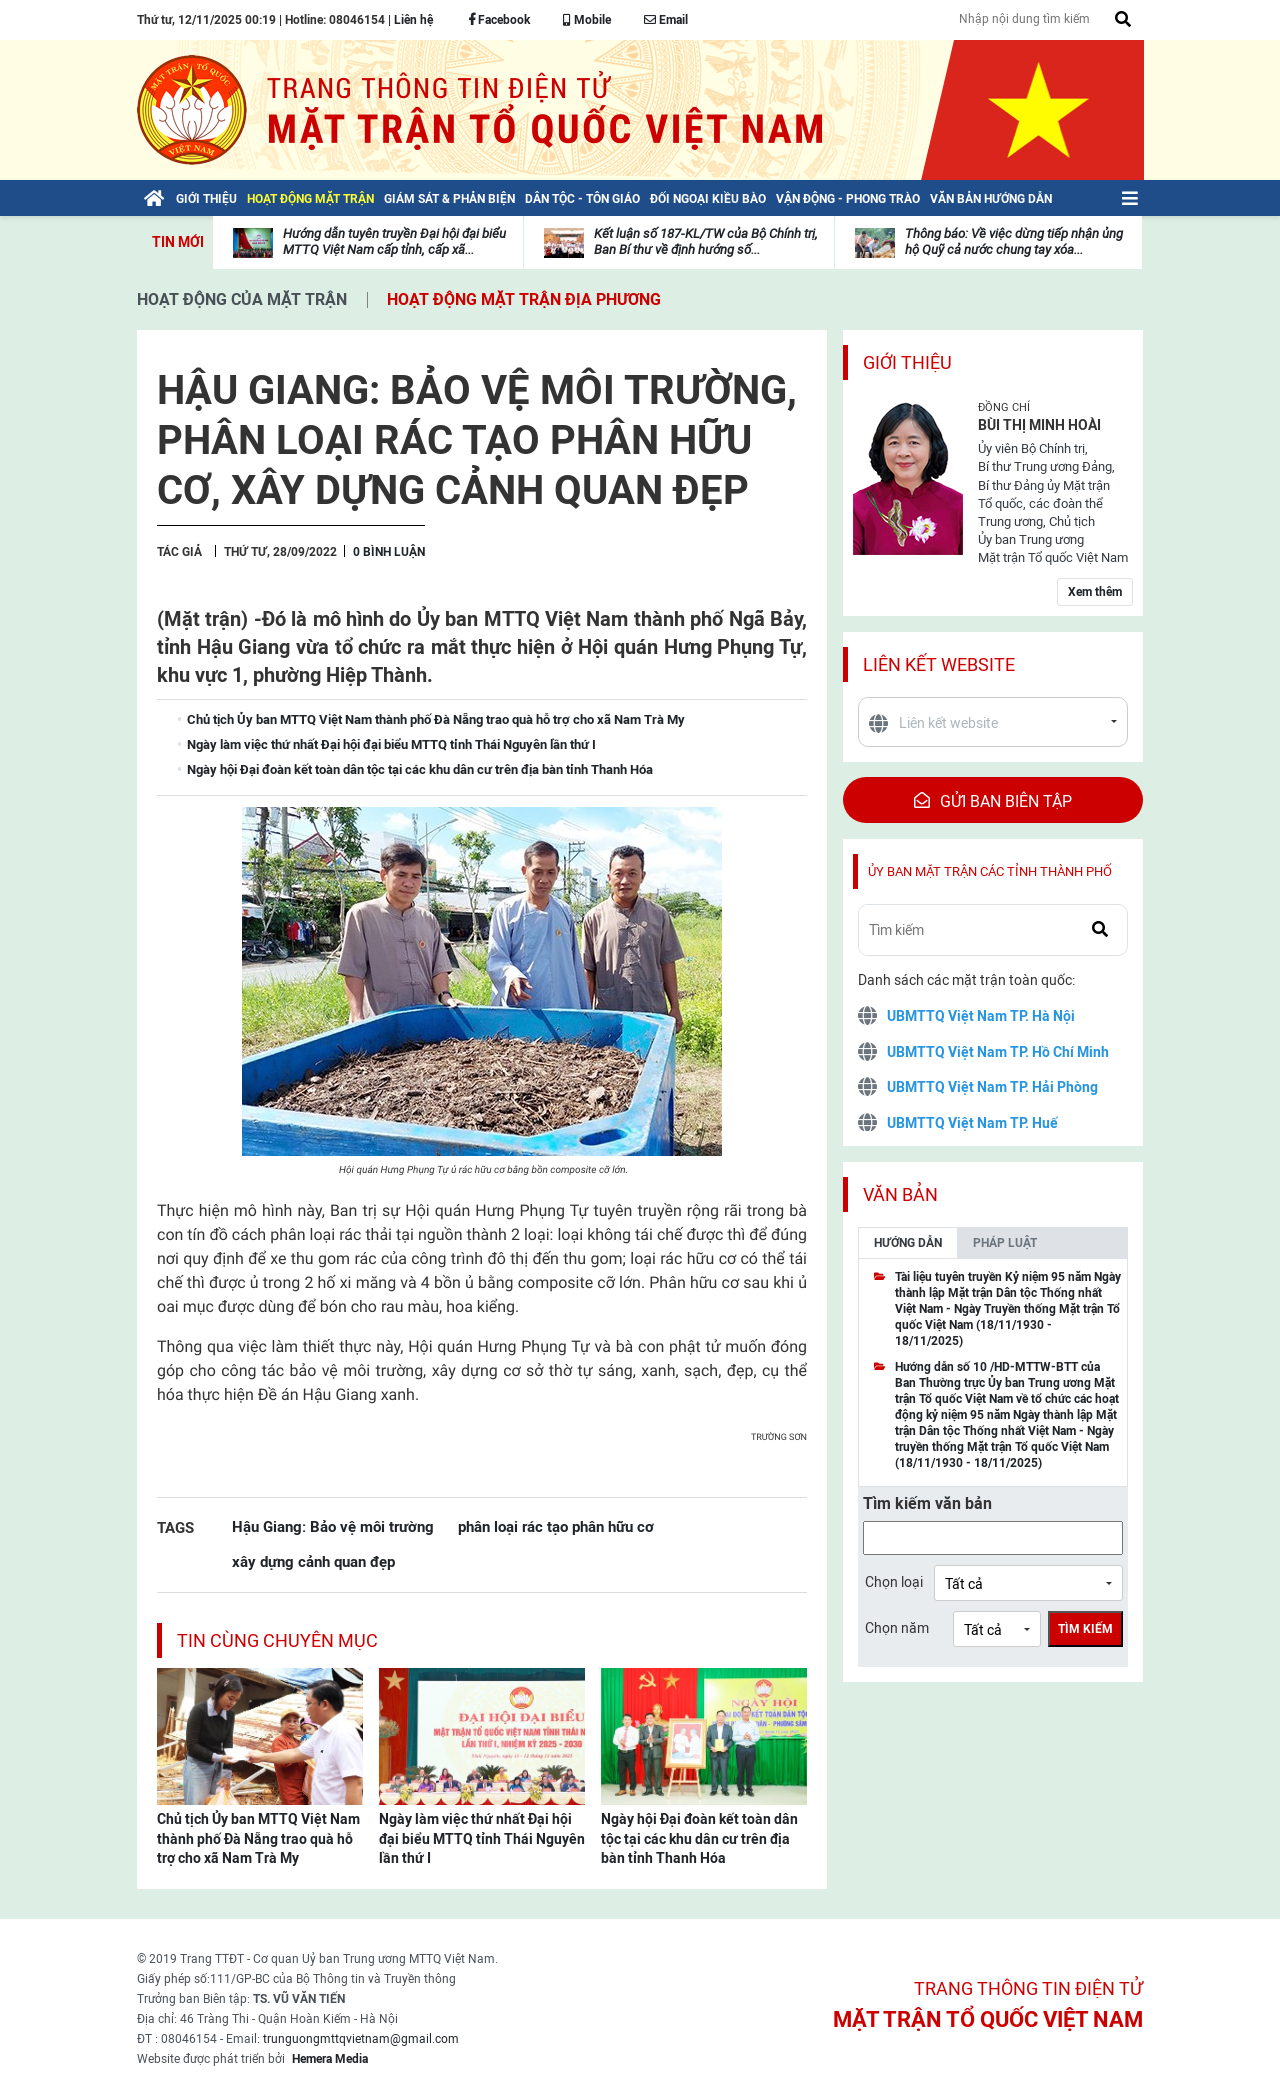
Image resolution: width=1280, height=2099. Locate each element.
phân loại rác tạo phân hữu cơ (556, 1526)
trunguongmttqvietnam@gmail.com (361, 2039)
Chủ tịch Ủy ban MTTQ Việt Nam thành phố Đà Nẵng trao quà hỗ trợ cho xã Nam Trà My (258, 1838)
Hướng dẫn (908, 1243)
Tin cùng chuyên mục (277, 1640)
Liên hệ (413, 20)
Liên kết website (939, 664)
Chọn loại (894, 1582)
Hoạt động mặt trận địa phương (524, 299)
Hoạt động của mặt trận (242, 299)
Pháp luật (1005, 1243)
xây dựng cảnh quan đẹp (313, 1561)
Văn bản (900, 1194)
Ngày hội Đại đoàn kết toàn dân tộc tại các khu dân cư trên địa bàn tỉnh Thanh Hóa (699, 1838)
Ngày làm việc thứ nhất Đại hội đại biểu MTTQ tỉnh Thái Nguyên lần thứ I (482, 1838)
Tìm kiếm (1085, 1629)
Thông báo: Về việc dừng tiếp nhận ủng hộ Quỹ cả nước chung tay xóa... (1014, 241)
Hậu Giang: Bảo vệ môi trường (333, 1526)
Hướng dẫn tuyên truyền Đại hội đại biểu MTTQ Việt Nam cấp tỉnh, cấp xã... (394, 241)
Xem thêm (1095, 592)
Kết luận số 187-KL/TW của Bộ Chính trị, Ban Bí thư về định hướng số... (706, 241)
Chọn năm (897, 1628)
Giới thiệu (907, 362)
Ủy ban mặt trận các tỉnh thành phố (990, 871)
